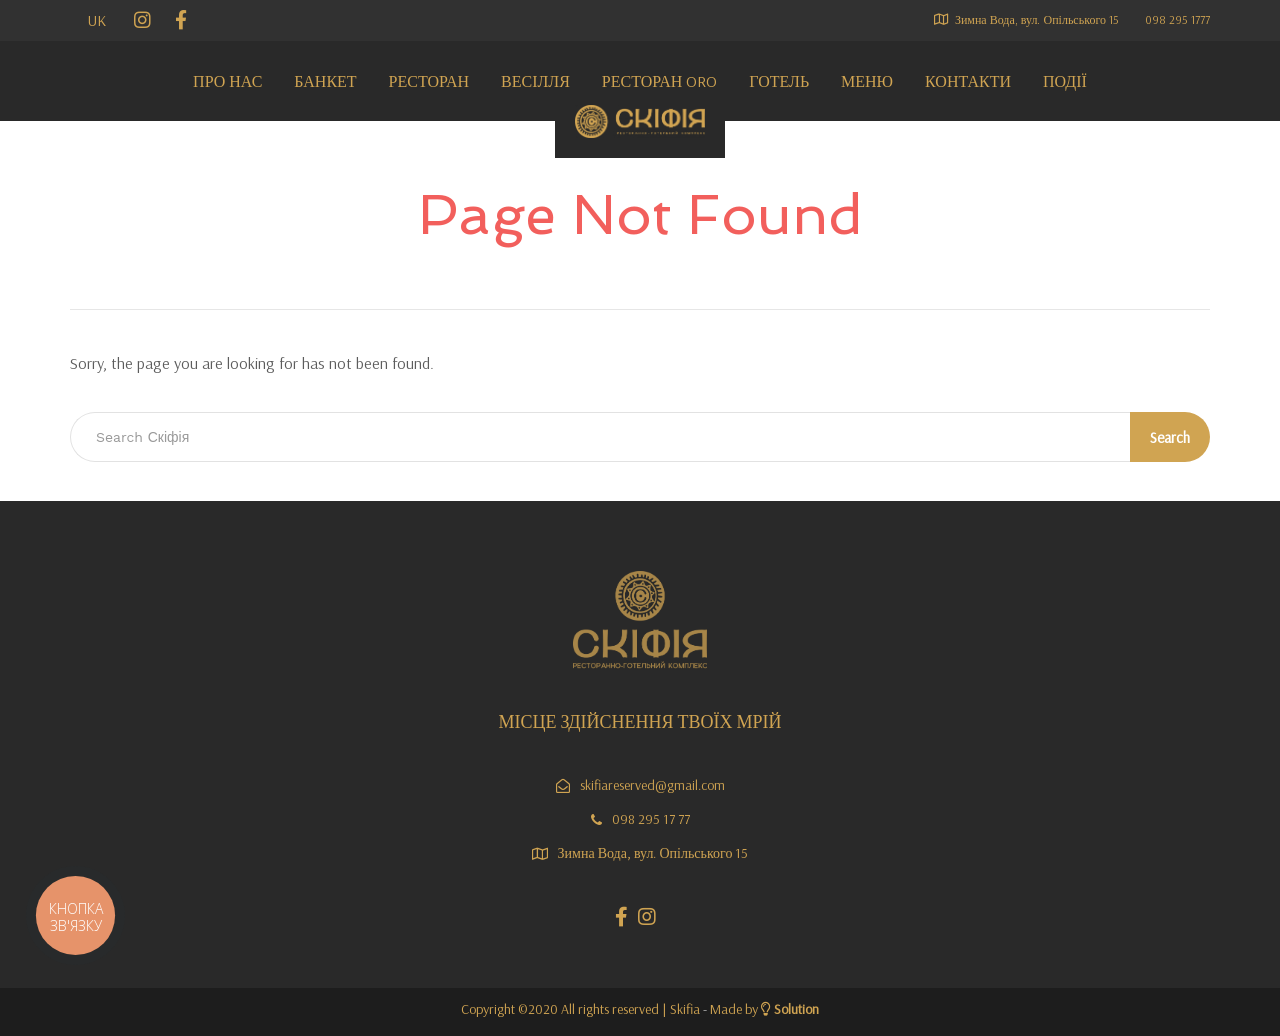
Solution (796, 1009)
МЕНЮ (867, 81)
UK (97, 20)
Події (1065, 81)
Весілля (535, 81)
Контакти (968, 81)
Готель (779, 81)
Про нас (227, 81)
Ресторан (429, 81)
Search (1170, 437)
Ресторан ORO (659, 81)
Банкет (325, 81)
